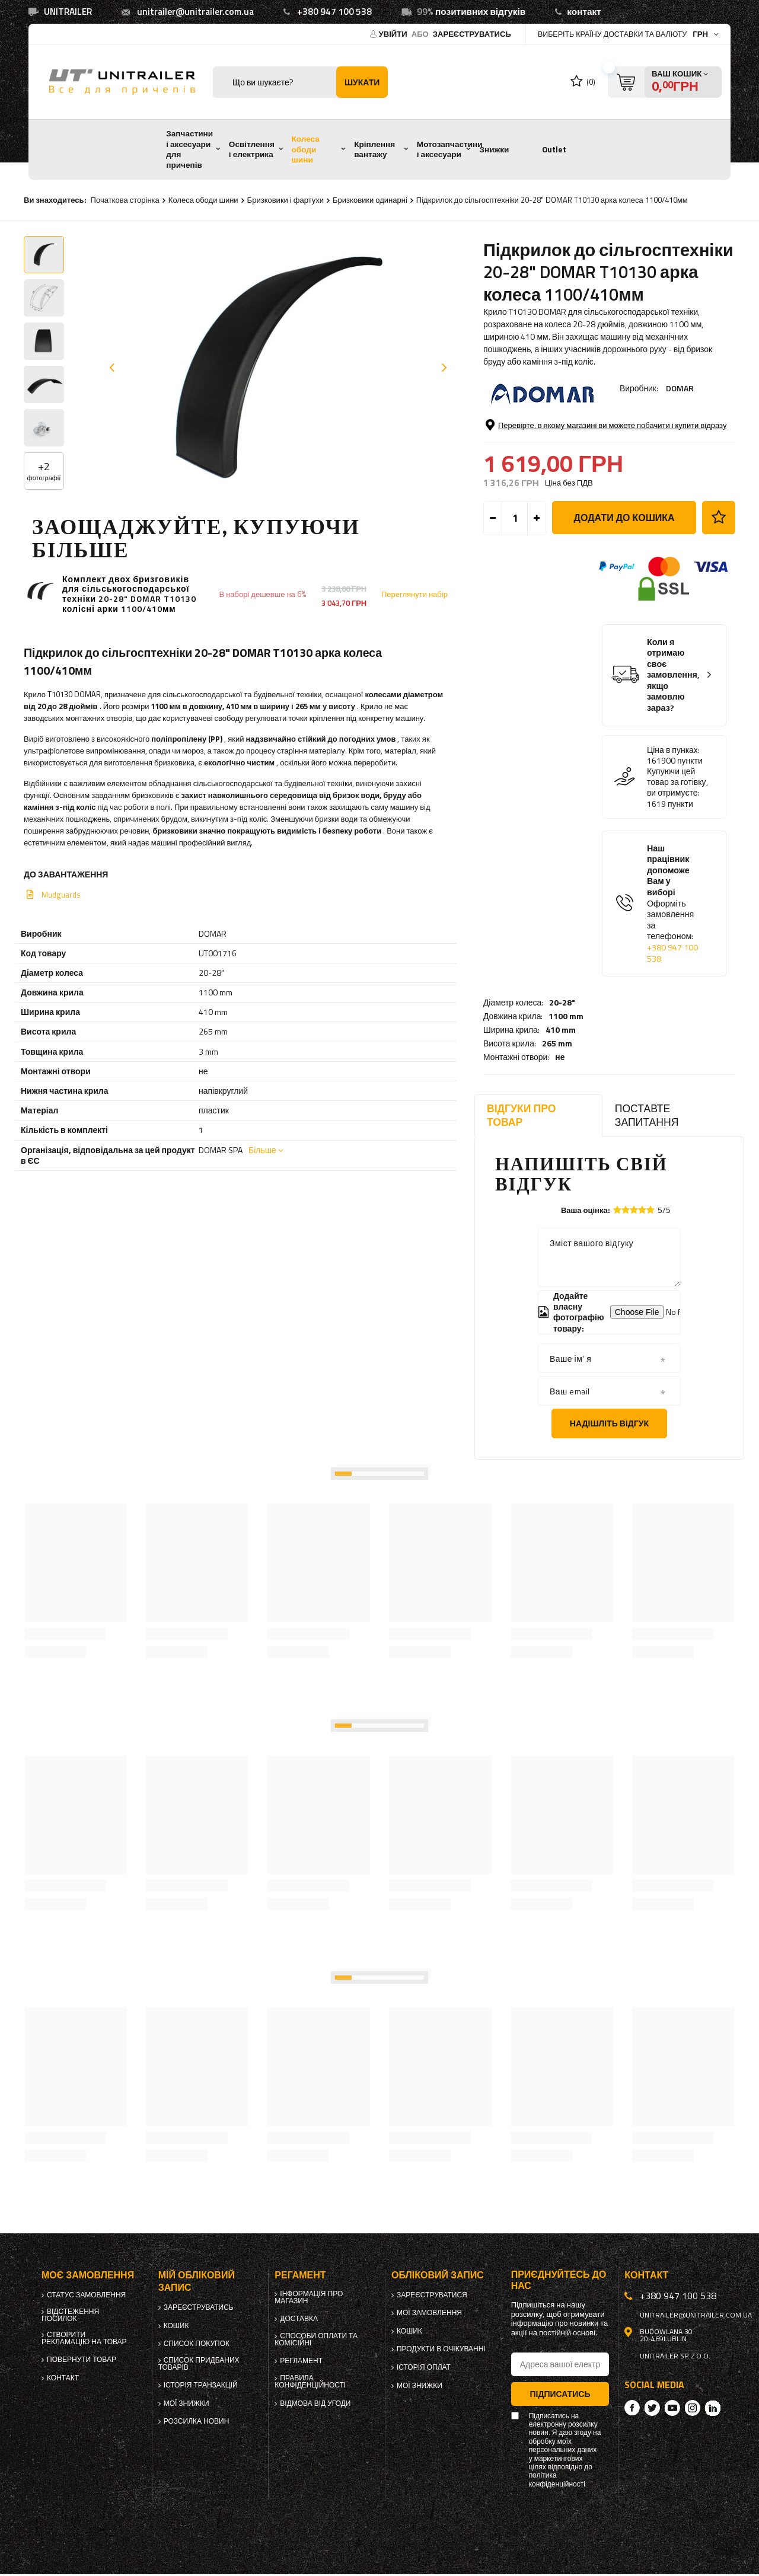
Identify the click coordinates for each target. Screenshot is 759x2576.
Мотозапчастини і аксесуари (450, 149)
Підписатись (560, 2393)
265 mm (557, 462)
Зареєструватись (472, 34)
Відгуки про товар (521, 1115)
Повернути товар (81, 2359)
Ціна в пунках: (673, 839)
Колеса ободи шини (306, 149)
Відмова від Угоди (315, 2403)
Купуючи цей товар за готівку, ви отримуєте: (677, 872)
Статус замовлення (86, 2295)
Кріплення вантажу (374, 149)
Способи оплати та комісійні (316, 2339)
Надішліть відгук (609, 1423)
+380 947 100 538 (334, 11)
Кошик (176, 2325)
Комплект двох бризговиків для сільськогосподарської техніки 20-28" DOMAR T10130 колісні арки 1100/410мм (129, 594)
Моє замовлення (88, 2275)
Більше (262, 1150)
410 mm (561, 448)
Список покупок (196, 2343)
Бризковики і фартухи (285, 200)
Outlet (554, 149)
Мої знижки (186, 2403)
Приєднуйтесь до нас (559, 2280)
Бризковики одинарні (370, 200)
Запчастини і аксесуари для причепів (189, 149)
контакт (584, 11)
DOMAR (680, 388)
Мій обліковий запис (196, 2281)
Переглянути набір (414, 594)
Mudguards (61, 895)
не (560, 476)
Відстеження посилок (70, 2315)
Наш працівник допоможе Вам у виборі (673, 993)
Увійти (394, 34)
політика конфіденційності (557, 2479)
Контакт (63, 2378)
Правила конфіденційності (310, 2381)
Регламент (301, 2360)
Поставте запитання (647, 1115)
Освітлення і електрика (252, 149)
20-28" (562, 421)
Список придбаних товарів (199, 2364)
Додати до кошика (624, 607)
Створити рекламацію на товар (84, 2338)
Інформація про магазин (309, 2297)
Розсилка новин (196, 2421)
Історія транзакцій (201, 2385)
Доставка (299, 2318)
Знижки (494, 149)
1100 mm (565, 434)
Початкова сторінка (125, 200)
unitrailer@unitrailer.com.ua (195, 11)
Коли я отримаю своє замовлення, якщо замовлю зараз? (673, 764)
